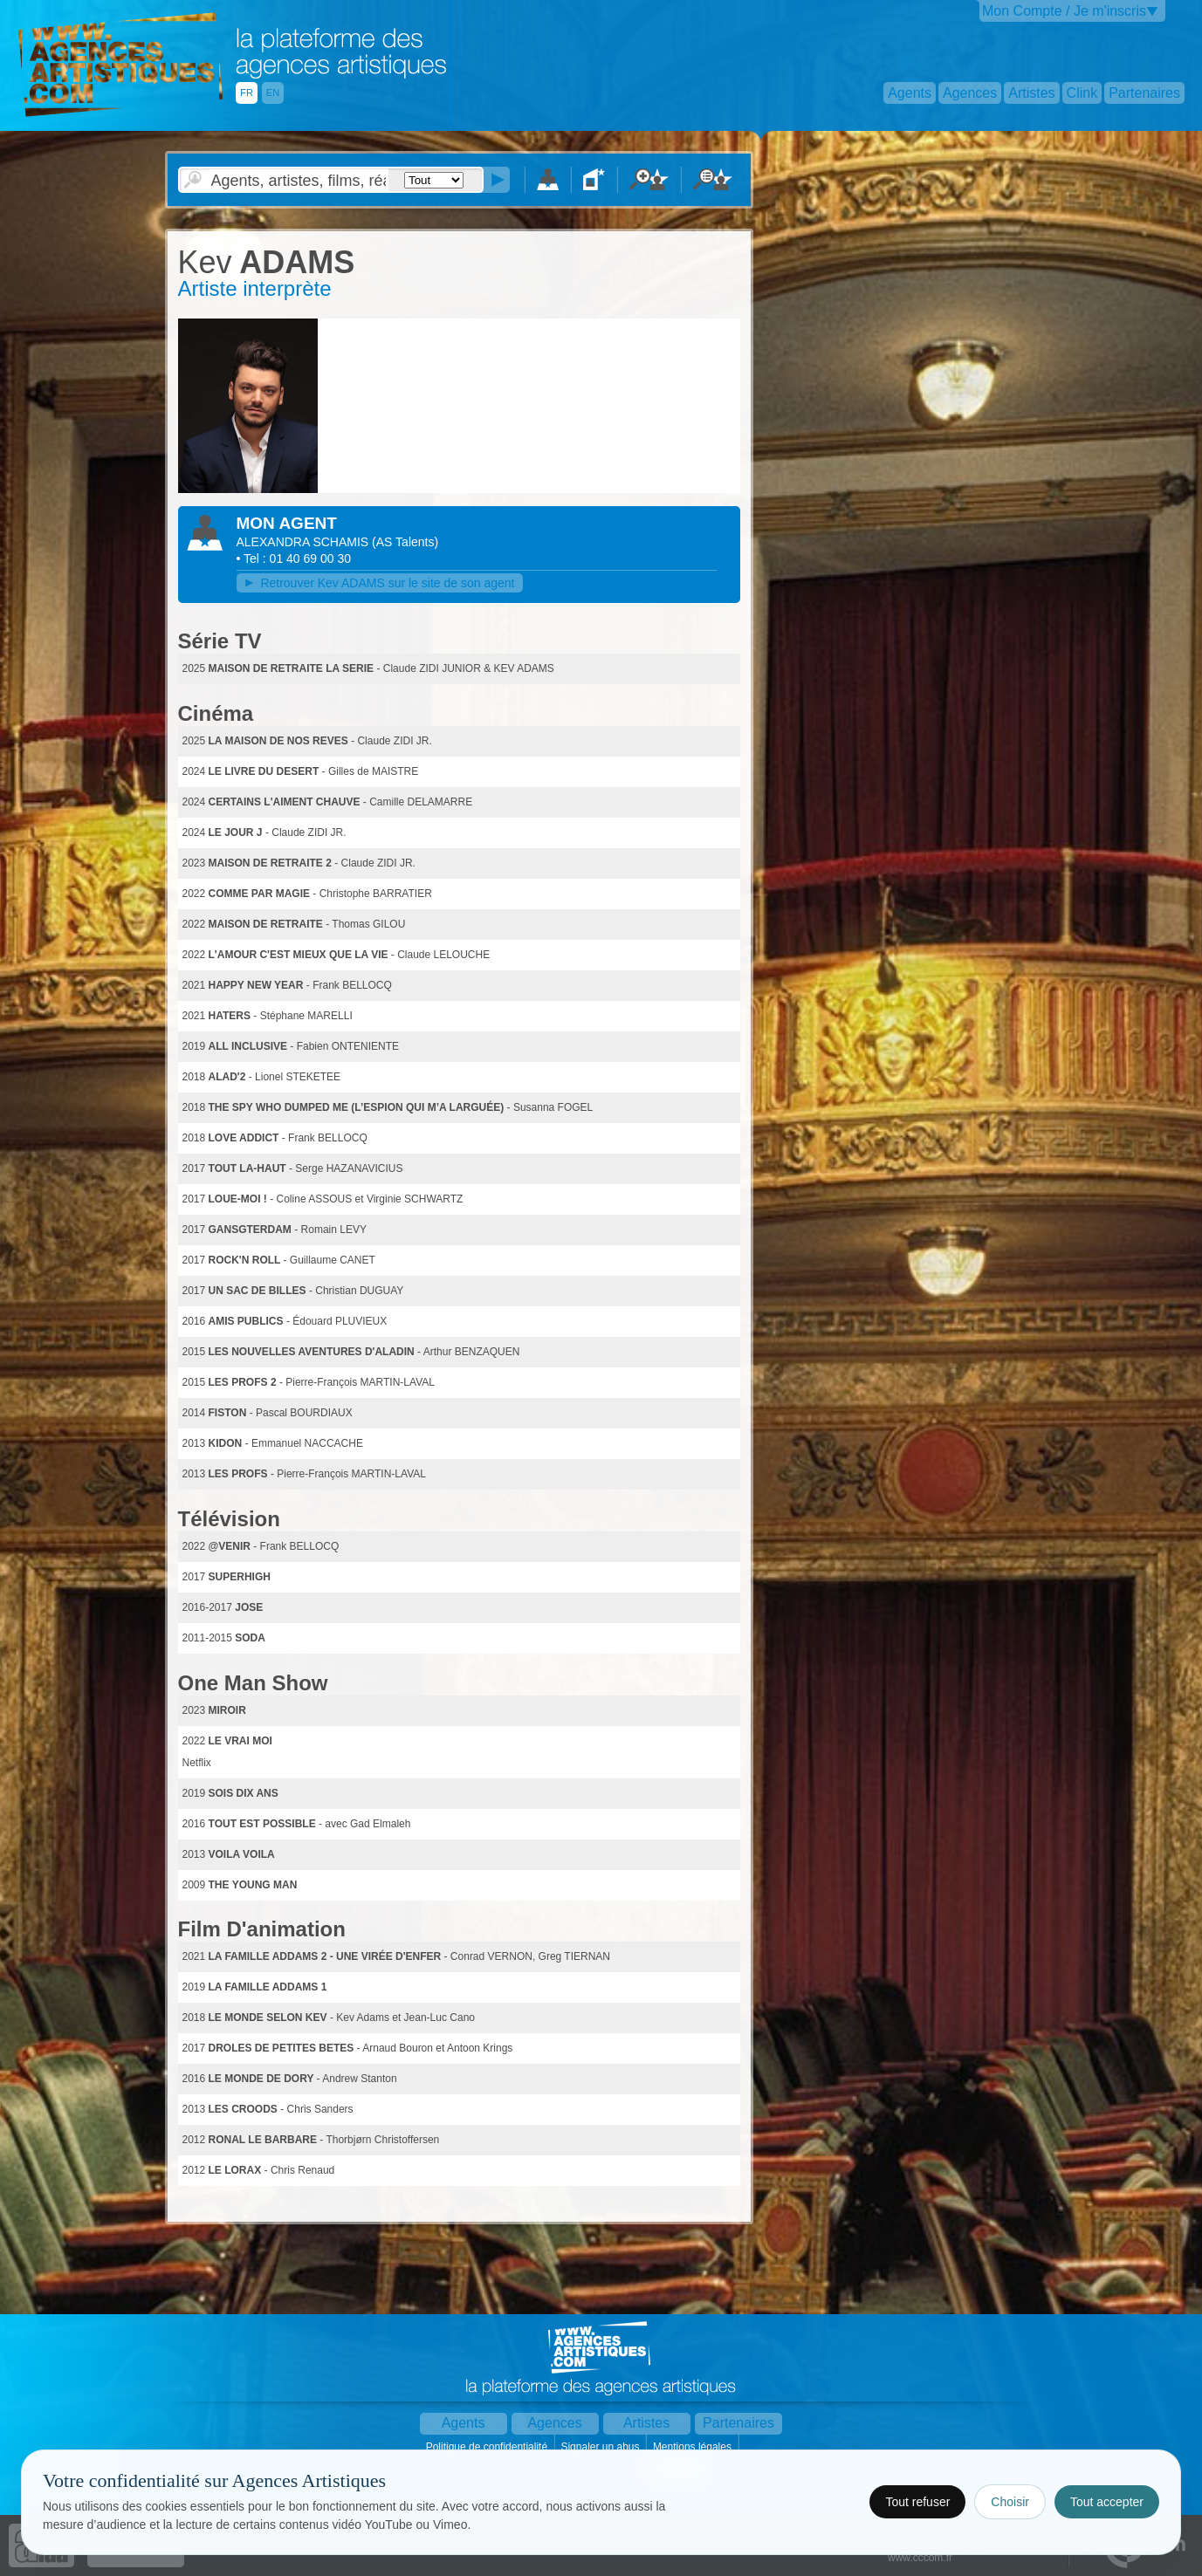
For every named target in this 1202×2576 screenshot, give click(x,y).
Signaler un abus (601, 2447)
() (405, 542)
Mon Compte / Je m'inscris (1064, 10)
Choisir (1010, 2502)
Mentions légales (693, 2447)
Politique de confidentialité (488, 2447)
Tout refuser (917, 2502)
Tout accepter (1107, 2502)
